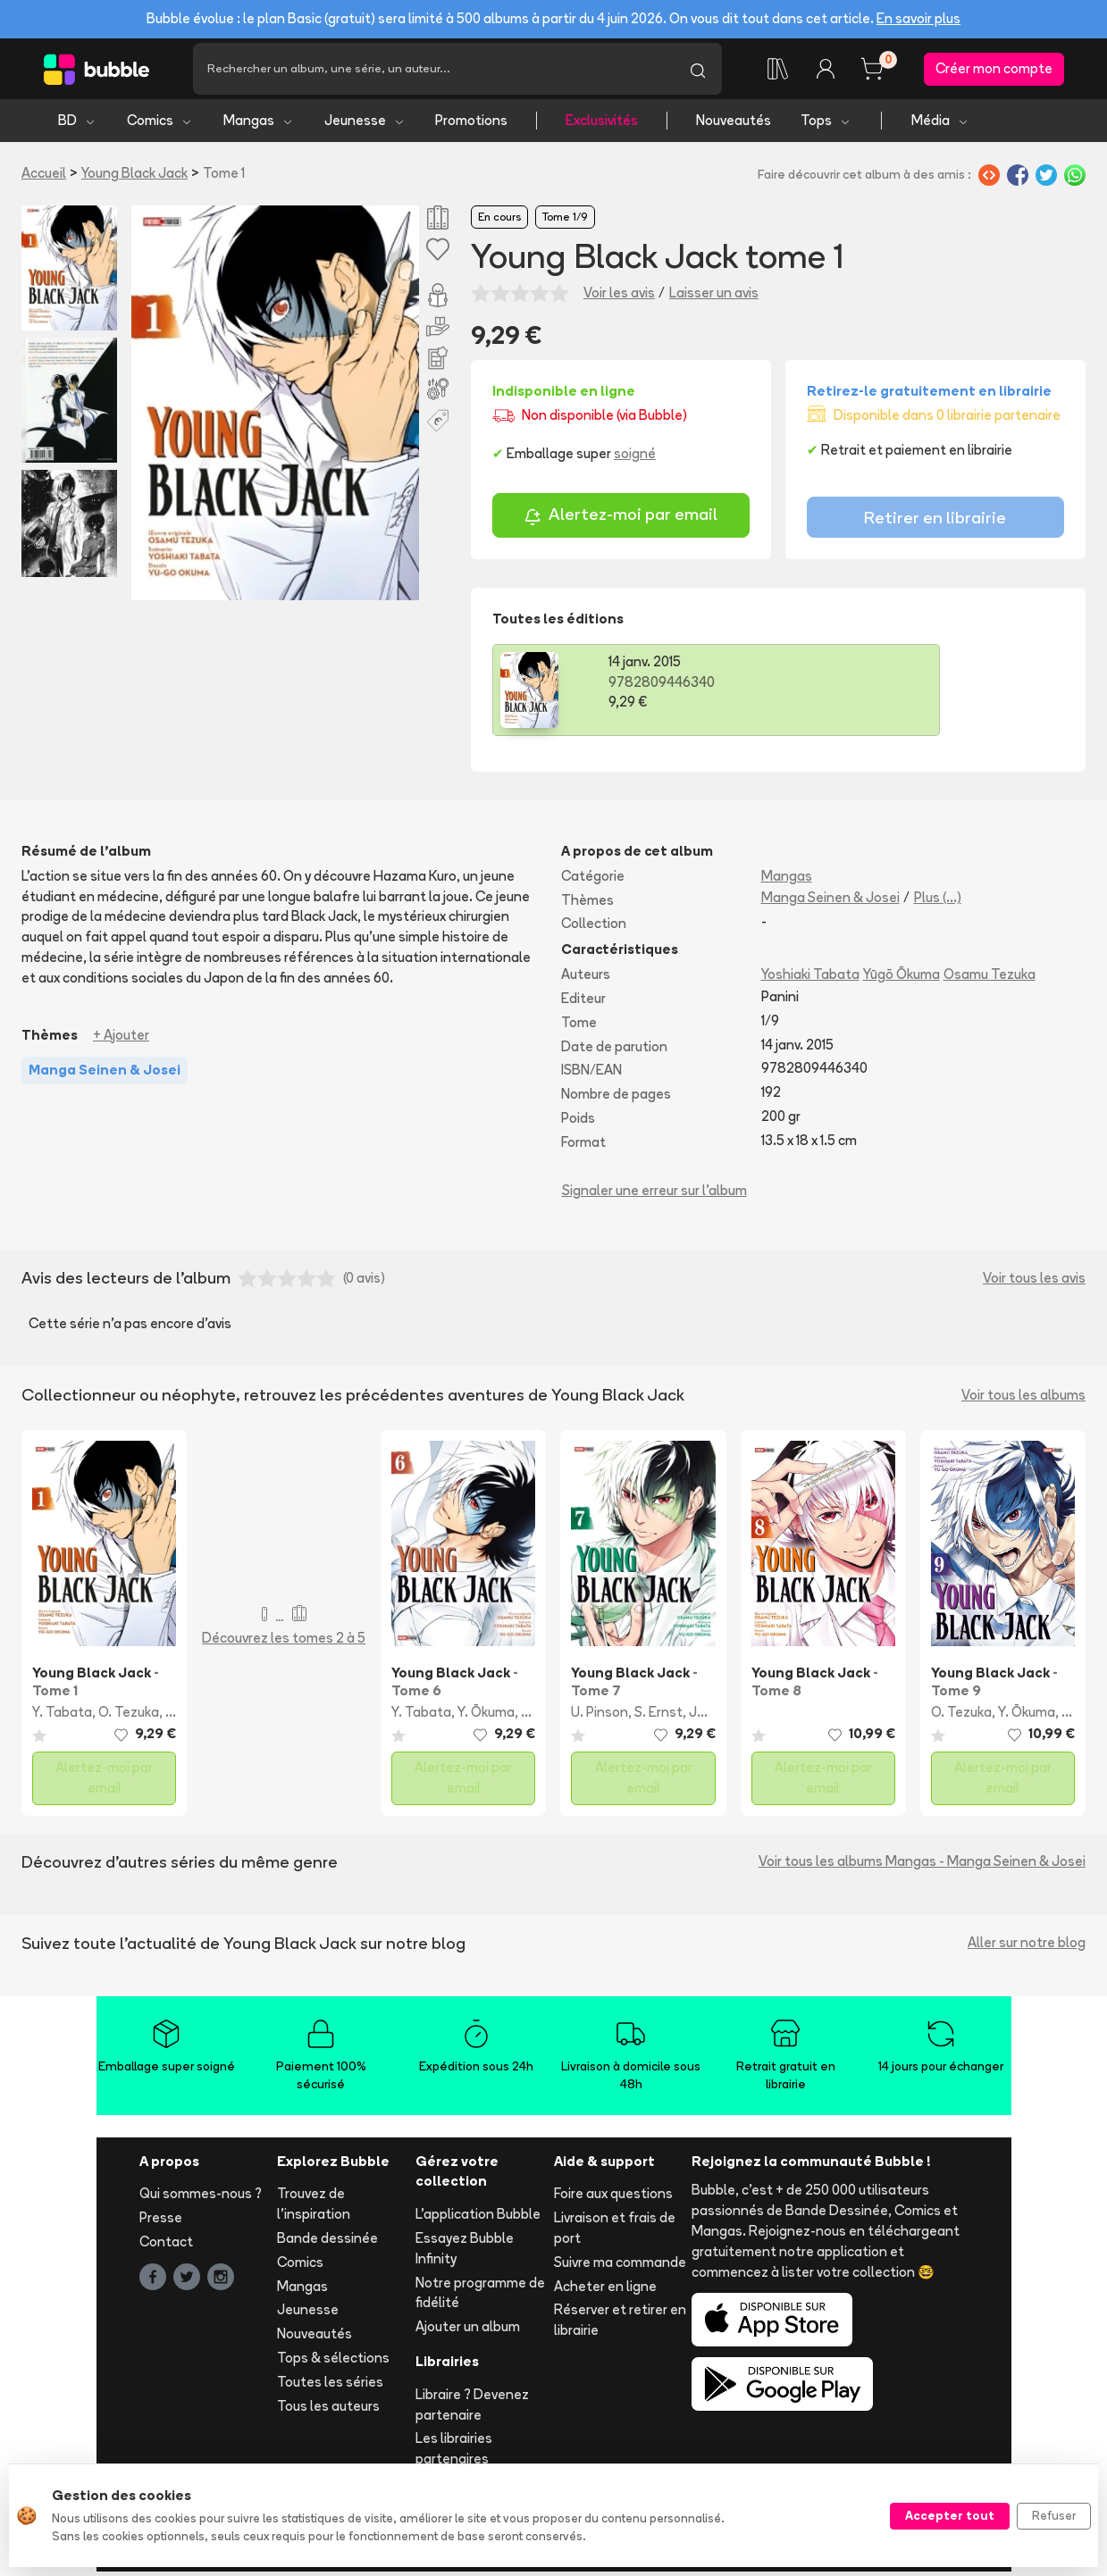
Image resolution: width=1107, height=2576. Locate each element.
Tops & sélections (333, 2362)
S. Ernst (658, 1717)
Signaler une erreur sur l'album (654, 1194)
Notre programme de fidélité (480, 2297)
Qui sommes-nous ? (200, 2198)
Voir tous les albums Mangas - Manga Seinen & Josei (922, 1866)
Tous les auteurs (328, 2410)
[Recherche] (433, 71)
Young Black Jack (134, 178)
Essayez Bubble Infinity (464, 2253)
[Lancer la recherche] (698, 71)
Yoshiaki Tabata (810, 979)
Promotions (471, 125)
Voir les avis (619, 297)
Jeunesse (365, 125)
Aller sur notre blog (1027, 1947)
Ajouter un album (467, 2331)
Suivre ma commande (620, 2266)
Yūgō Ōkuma (901, 979)
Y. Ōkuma (486, 1717)
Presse (160, 2222)
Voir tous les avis (1034, 1283)
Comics (160, 125)
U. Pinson (599, 1717)
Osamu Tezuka (989, 979)
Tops (826, 125)
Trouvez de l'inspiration (313, 2209)
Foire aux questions (613, 2198)
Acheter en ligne (605, 2290)
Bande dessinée (327, 2243)
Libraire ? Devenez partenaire (472, 2409)
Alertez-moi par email (620, 521)
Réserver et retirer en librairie (620, 2325)
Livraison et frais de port (614, 2233)
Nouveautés (733, 125)
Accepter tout (949, 2515)
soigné (635, 457)
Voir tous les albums (1023, 1399)
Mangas (258, 125)
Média (940, 125)
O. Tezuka (128, 1717)
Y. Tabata (62, 1717)
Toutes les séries (330, 2386)
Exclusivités (602, 125)
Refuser (1054, 2515)
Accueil (43, 178)
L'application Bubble (478, 2219)
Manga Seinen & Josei (830, 901)
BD (77, 125)
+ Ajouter (121, 1039)
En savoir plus (918, 18)
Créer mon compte (993, 71)
